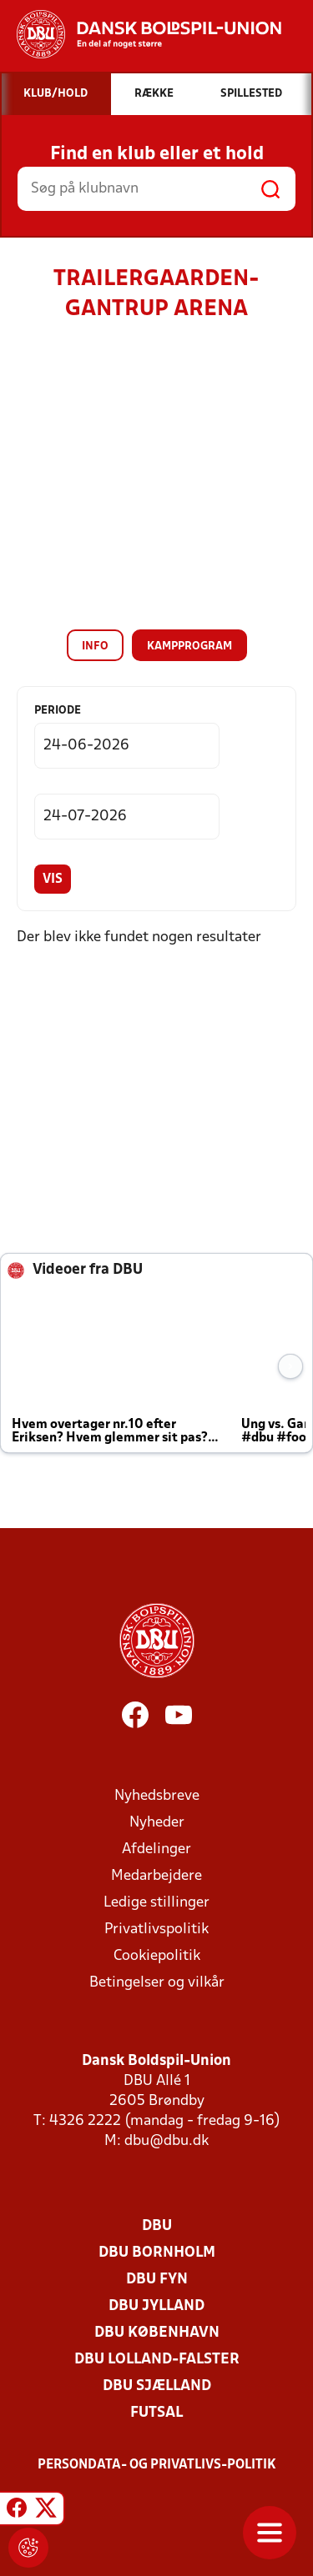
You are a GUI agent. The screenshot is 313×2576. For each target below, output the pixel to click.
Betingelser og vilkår (157, 1983)
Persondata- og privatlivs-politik (157, 2465)
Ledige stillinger (156, 1903)
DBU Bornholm (156, 2253)
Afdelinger (156, 1849)
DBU (157, 2226)
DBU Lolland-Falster (157, 2360)
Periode (57, 710)
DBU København (157, 2333)
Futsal (156, 2413)
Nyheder (156, 1823)
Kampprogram (189, 646)
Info (95, 646)
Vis (53, 879)
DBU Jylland (156, 2306)
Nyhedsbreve (156, 1796)
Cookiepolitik (157, 1956)
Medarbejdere (156, 1876)
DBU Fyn (157, 2280)
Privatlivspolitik (156, 1929)
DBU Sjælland (157, 2386)
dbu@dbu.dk (166, 2141)
